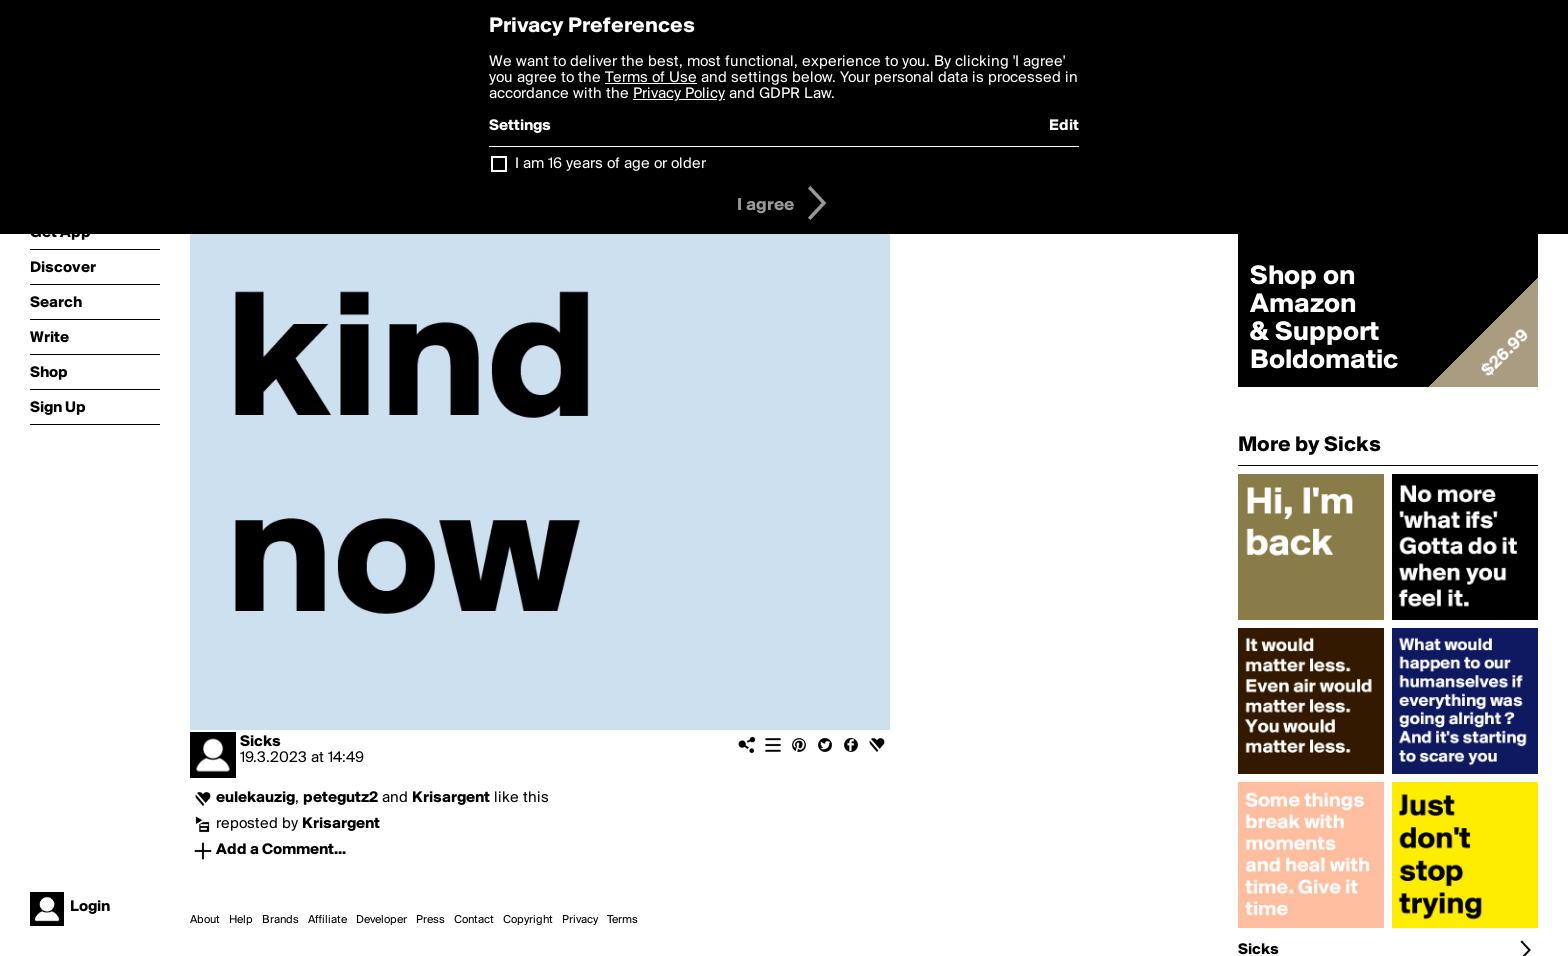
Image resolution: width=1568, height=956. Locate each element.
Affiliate (327, 920)
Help (241, 920)
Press (430, 920)
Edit (1064, 126)
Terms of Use (651, 78)
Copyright (528, 920)
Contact (474, 920)
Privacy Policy (679, 94)
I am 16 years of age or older (610, 164)
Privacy (580, 920)
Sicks (260, 742)
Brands (280, 920)
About (205, 920)
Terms (622, 920)
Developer (381, 920)
